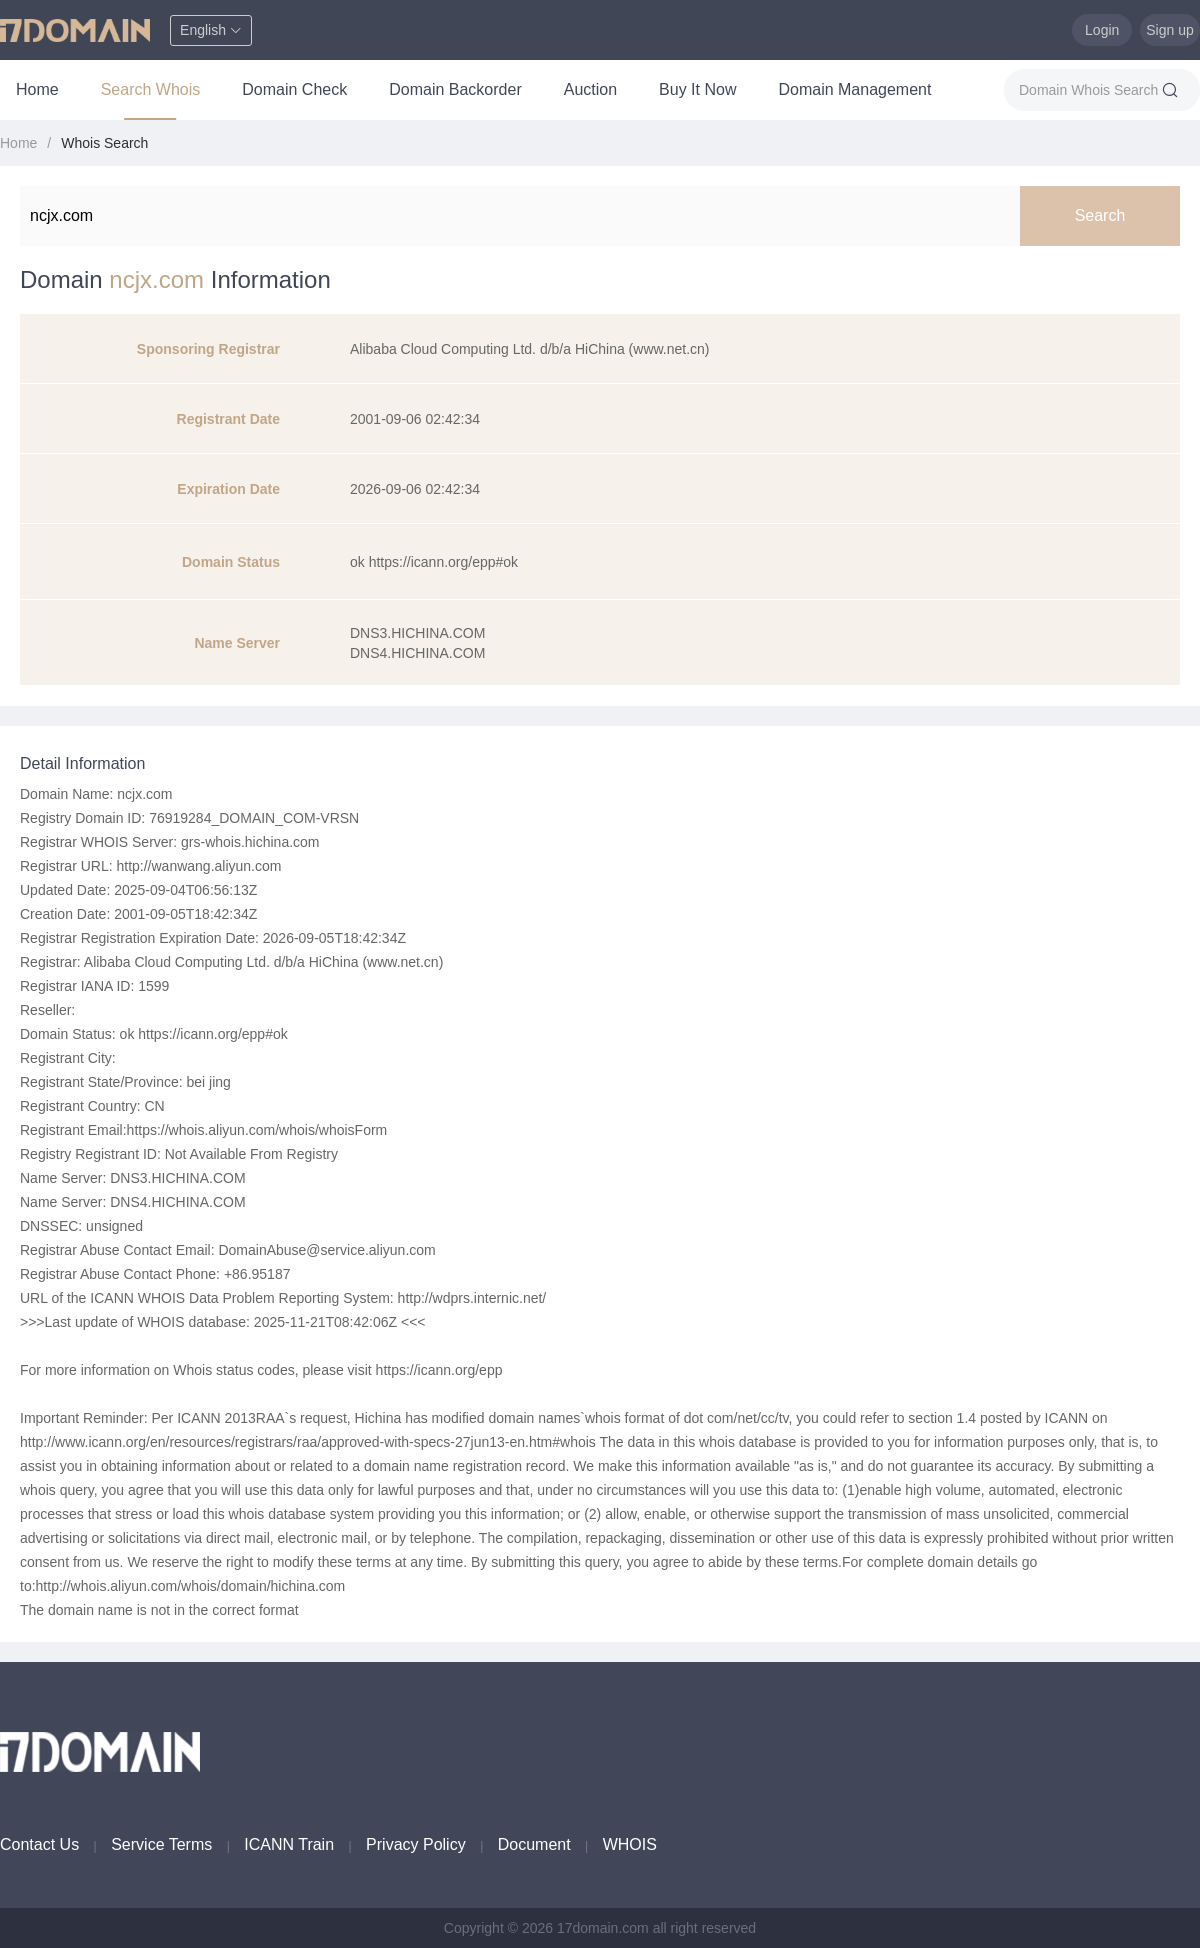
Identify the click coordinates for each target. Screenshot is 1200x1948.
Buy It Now (697, 89)
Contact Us (39, 1844)
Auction (590, 89)
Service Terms (161, 1844)
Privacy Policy (416, 1844)
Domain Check (294, 89)
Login (1102, 30)
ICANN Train (289, 1844)
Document (534, 1844)
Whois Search (104, 143)
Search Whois (151, 89)
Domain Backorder (455, 89)
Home (37, 89)
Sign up (1169, 30)
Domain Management (854, 89)
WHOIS (630, 1844)
